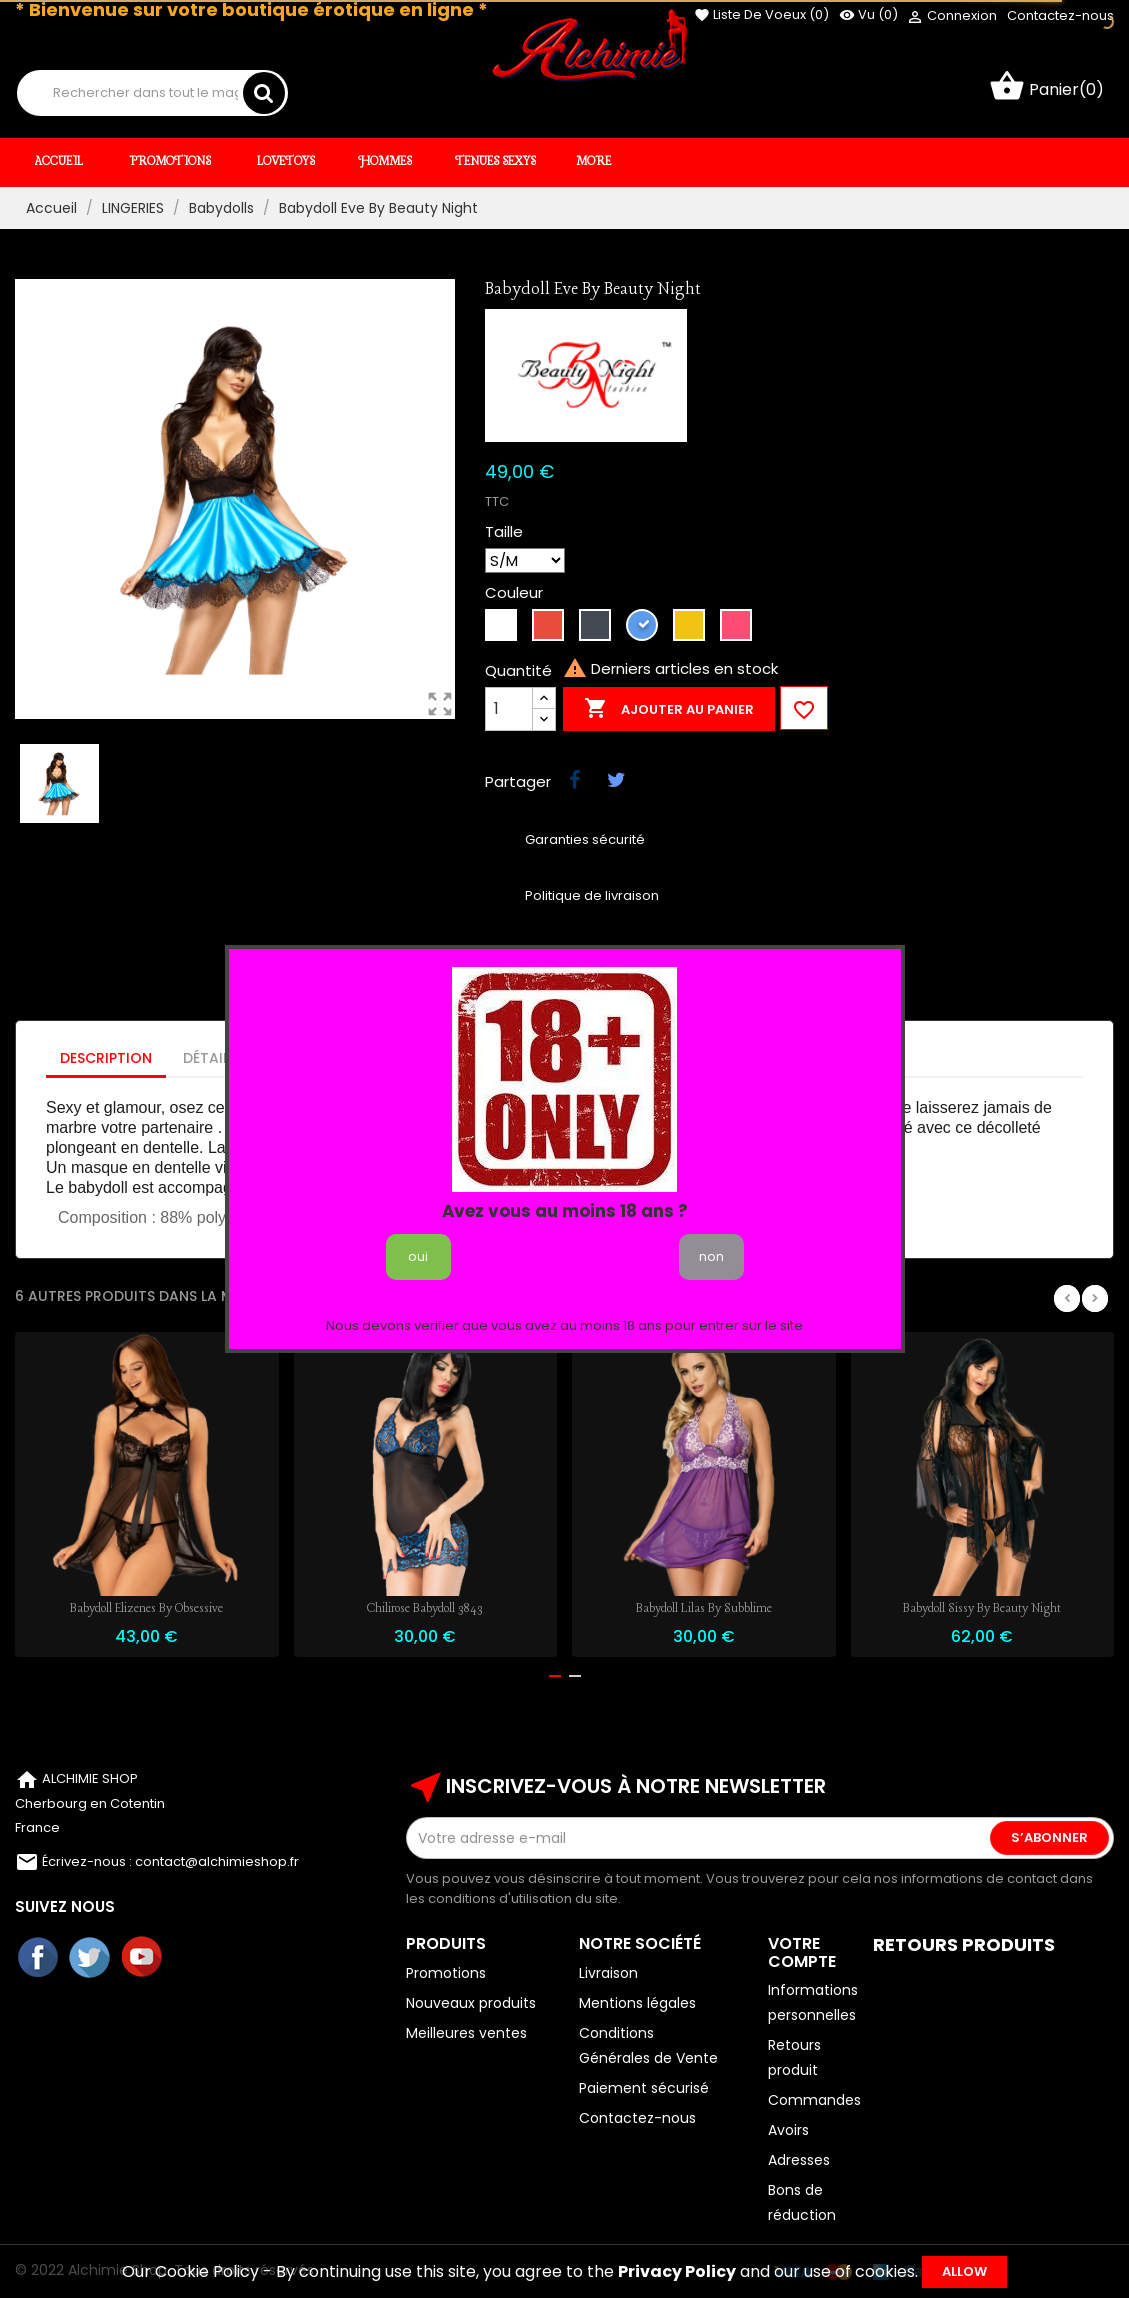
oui (418, 1256)
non (711, 1256)
